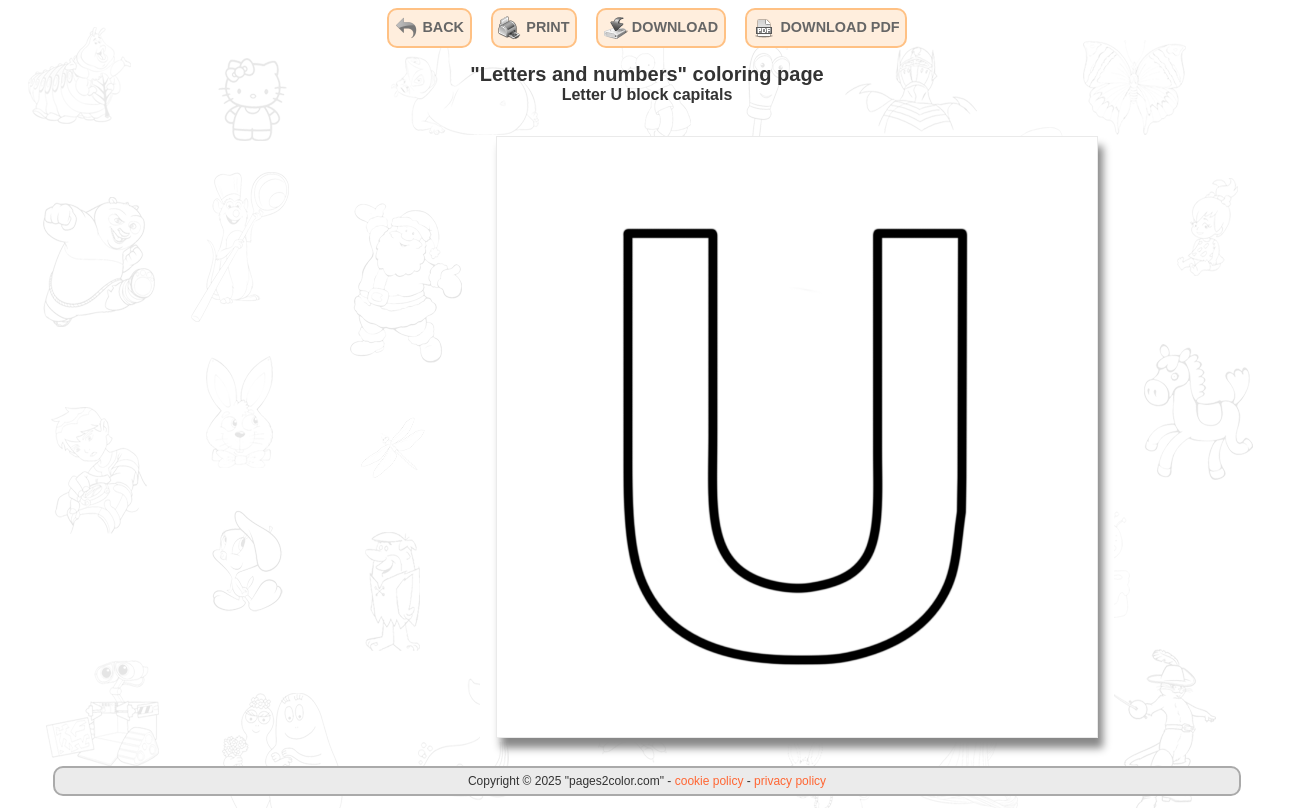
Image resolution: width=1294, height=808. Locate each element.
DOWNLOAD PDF (825, 28)
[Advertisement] (330, 436)
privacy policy (790, 781)
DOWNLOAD (661, 28)
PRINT (533, 28)
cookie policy (709, 781)
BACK (429, 28)
